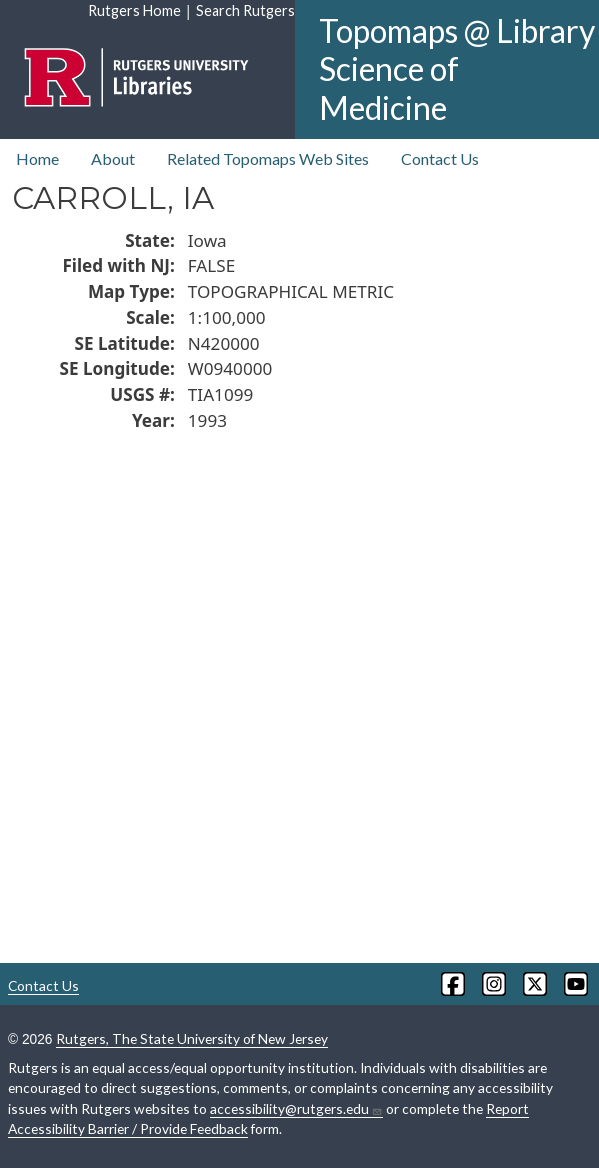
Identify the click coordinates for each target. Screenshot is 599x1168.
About (113, 158)
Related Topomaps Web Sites (268, 158)
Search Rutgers (245, 10)
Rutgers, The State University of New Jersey (192, 1038)
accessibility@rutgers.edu (296, 1109)
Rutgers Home (134, 10)
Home (37, 158)
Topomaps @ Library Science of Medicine (457, 69)
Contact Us (440, 158)
